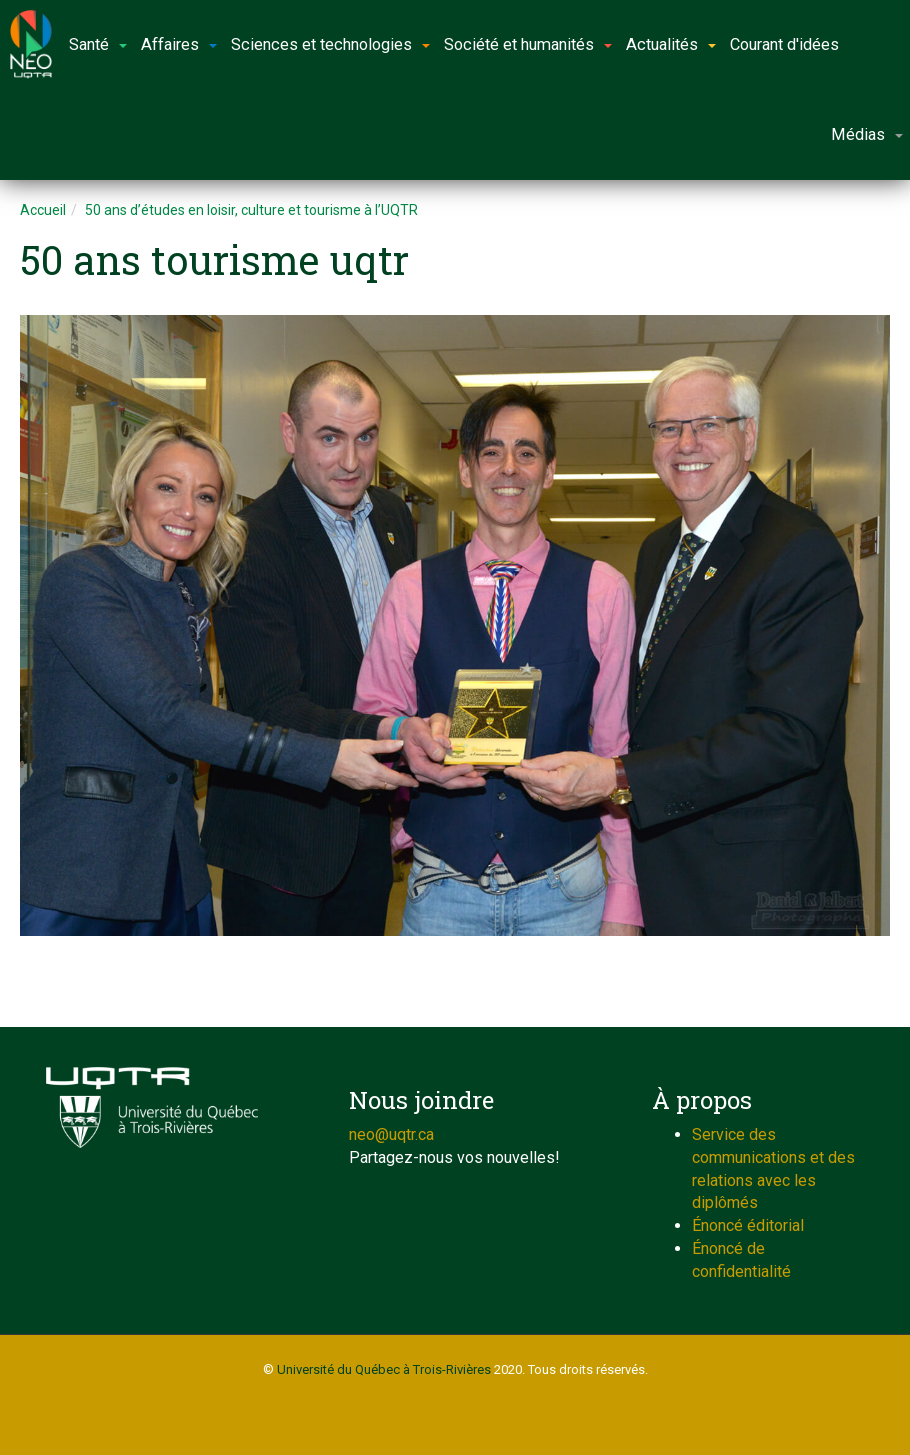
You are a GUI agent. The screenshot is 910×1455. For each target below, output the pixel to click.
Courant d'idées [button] (784, 44)
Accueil (43, 210)
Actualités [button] (671, 44)
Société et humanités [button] (528, 44)
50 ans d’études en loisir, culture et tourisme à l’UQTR (251, 210)
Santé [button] (98, 44)
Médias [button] (867, 134)
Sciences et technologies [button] (330, 44)
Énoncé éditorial (748, 1225)
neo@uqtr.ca (391, 1134)
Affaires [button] (179, 44)
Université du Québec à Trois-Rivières (384, 1369)
